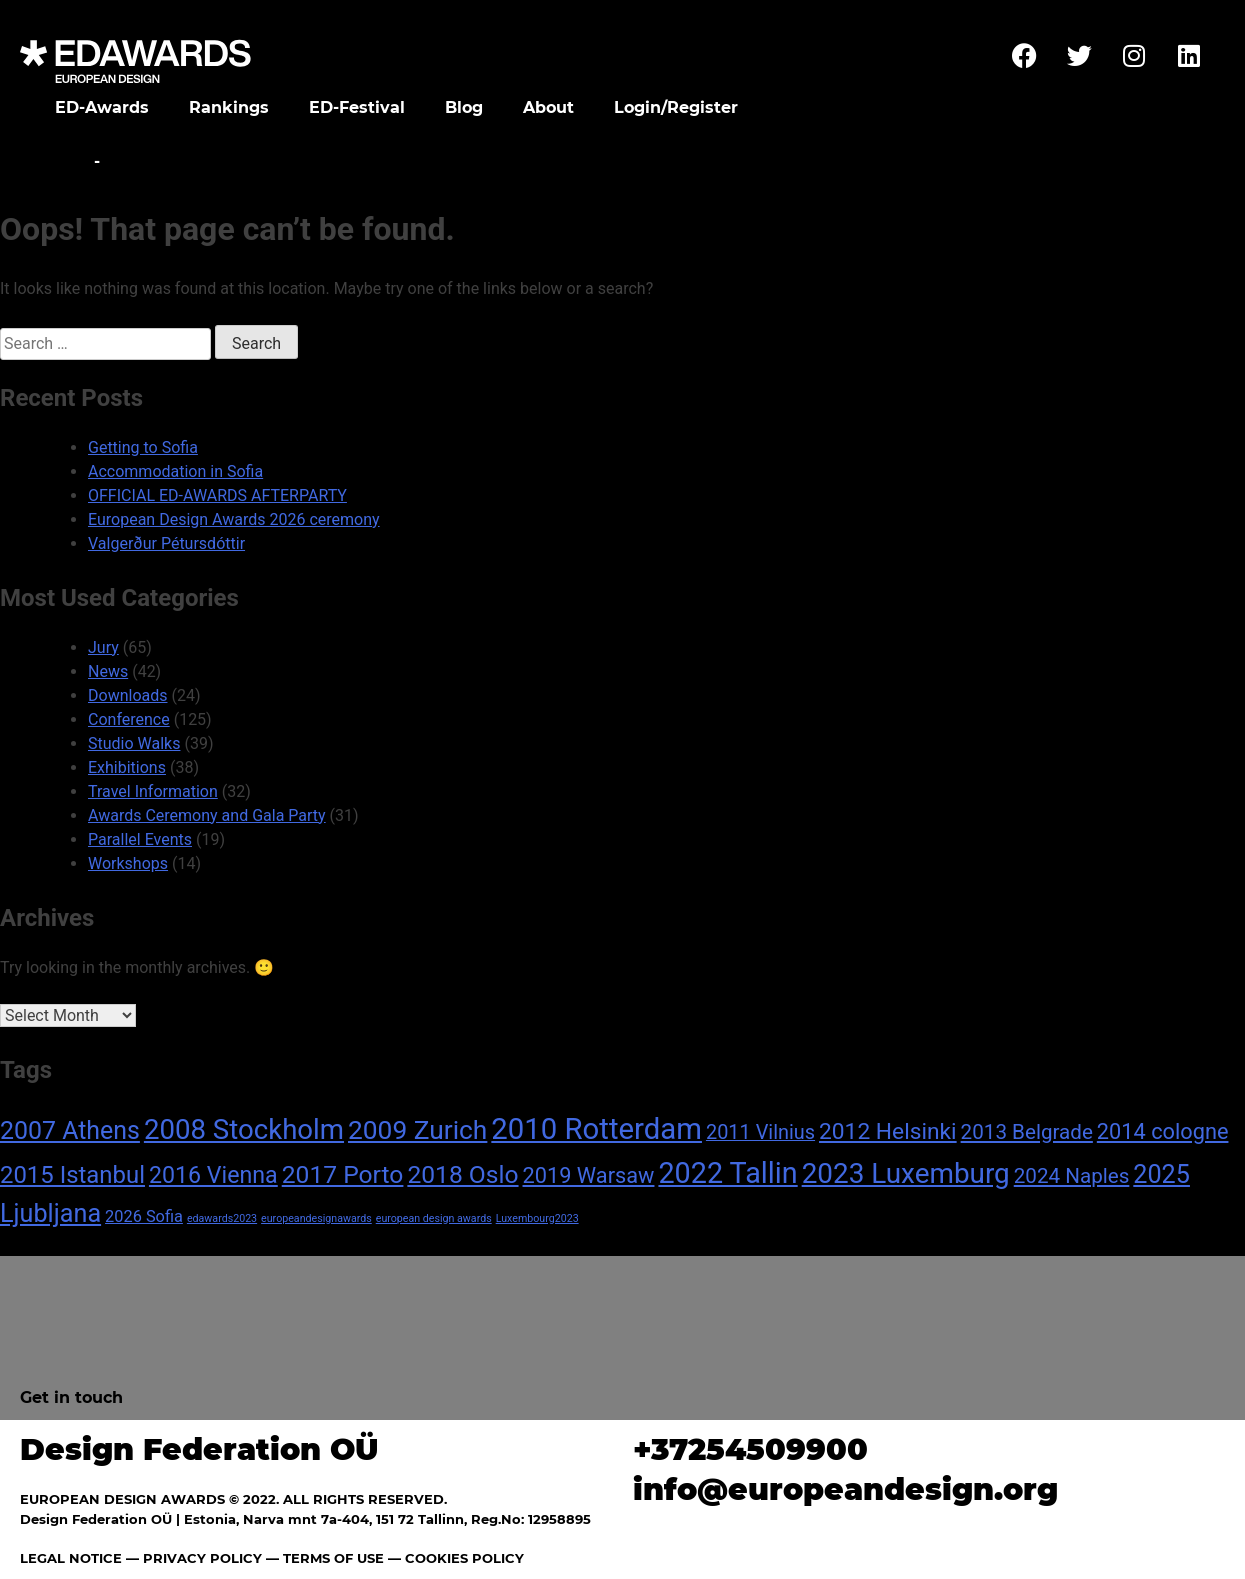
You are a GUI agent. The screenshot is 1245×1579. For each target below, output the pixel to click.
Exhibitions (127, 767)
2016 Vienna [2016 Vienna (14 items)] (213, 1175)
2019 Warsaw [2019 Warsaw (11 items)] (589, 1175)
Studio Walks (134, 743)
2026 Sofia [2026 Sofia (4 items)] (144, 1216)
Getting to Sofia (143, 447)
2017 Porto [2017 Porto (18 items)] (343, 1174)
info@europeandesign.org (845, 1489)
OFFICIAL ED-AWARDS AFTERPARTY (217, 495)
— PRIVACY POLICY (192, 1558)
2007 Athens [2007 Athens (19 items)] (70, 1130)
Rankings (229, 107)
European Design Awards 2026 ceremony (234, 519)
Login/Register (676, 107)
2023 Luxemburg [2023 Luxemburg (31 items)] (906, 1173)
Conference (129, 719)
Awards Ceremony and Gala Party (207, 815)
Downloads (127, 695)
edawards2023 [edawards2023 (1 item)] (222, 1218)
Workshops (128, 863)
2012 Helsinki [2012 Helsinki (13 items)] (888, 1131)
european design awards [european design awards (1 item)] (434, 1218)
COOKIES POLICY (464, 1558)
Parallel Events (140, 839)
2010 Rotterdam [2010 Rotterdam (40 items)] (596, 1129)
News (108, 671)
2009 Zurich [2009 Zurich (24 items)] (417, 1130)
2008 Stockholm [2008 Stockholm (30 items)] (244, 1129)
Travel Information (153, 791)
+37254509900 (750, 1449)
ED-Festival (357, 107)
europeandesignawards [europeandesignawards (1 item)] (316, 1218)
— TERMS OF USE (325, 1558)
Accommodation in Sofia (175, 471)
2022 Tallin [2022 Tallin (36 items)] (727, 1173)
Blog (464, 107)
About (548, 107)
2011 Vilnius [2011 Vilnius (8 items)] (760, 1132)
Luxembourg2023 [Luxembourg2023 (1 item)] (537, 1218)
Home (62, 161)
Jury (103, 647)
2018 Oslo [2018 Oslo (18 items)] (462, 1174)
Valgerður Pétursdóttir (166, 543)
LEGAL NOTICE (71, 1558)
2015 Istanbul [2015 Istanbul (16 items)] (72, 1175)
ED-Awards (102, 107)
